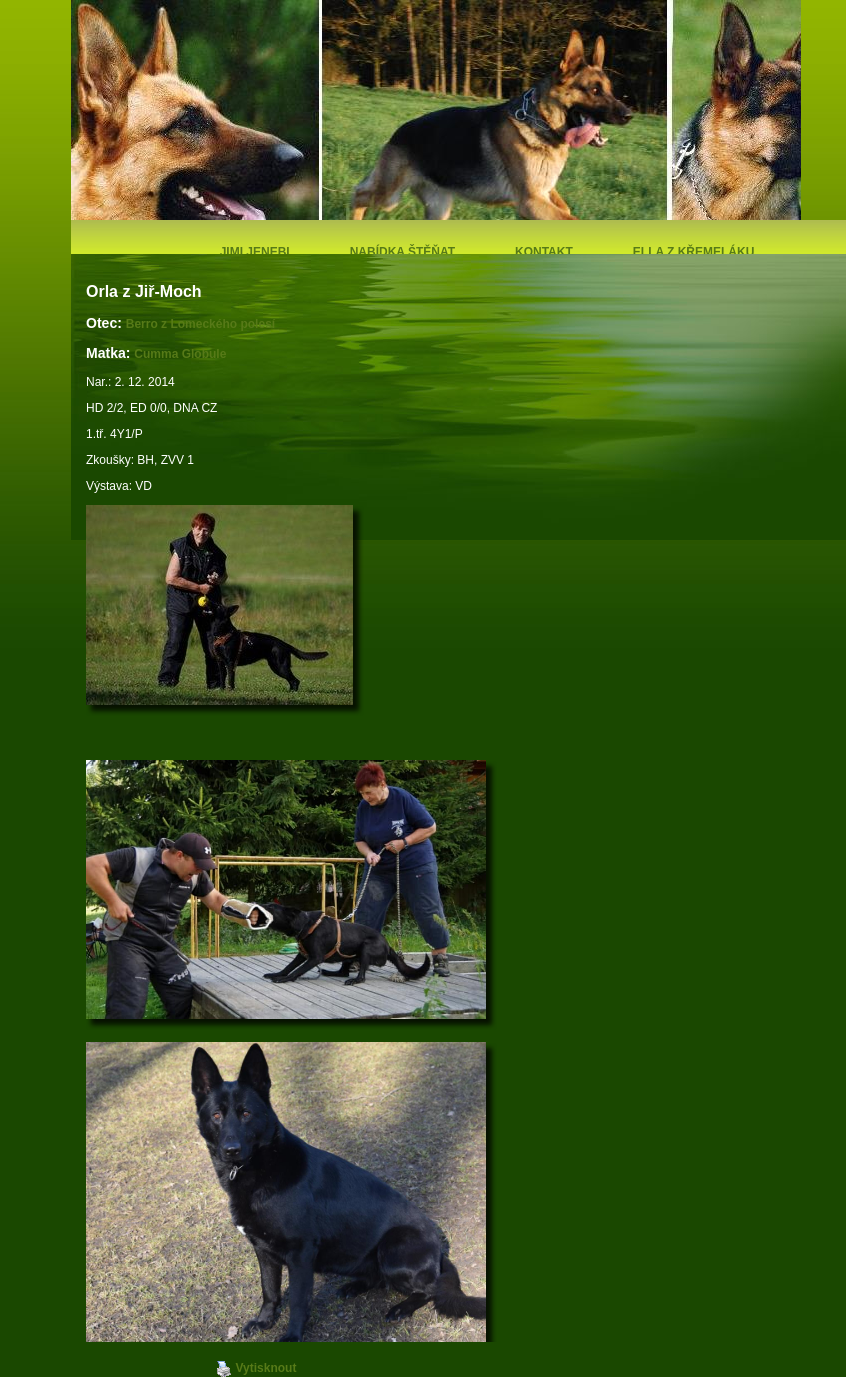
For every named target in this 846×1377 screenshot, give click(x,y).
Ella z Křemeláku (694, 252)
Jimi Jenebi (255, 252)
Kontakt (544, 252)
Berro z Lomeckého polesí (202, 324)
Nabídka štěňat (402, 252)
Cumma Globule (180, 354)
